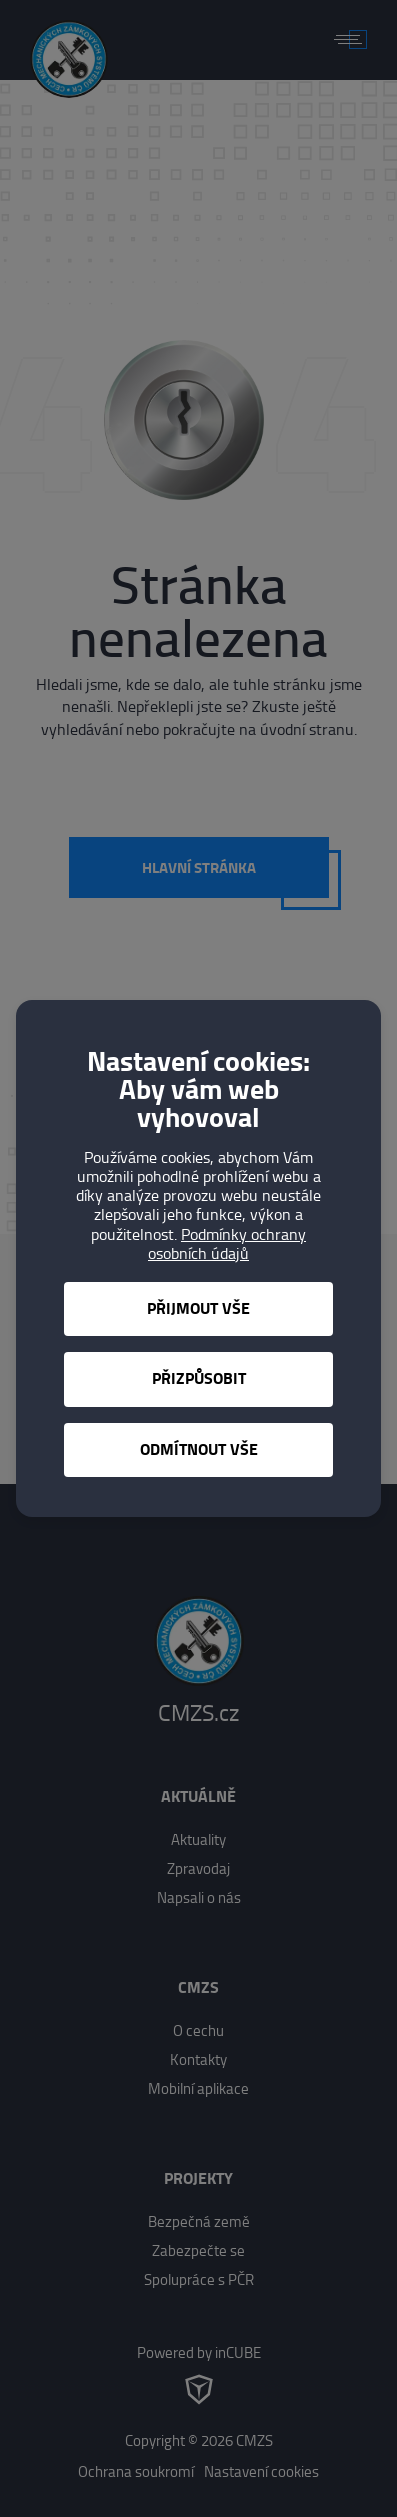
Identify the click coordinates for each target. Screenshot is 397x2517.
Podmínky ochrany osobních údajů (227, 1244)
